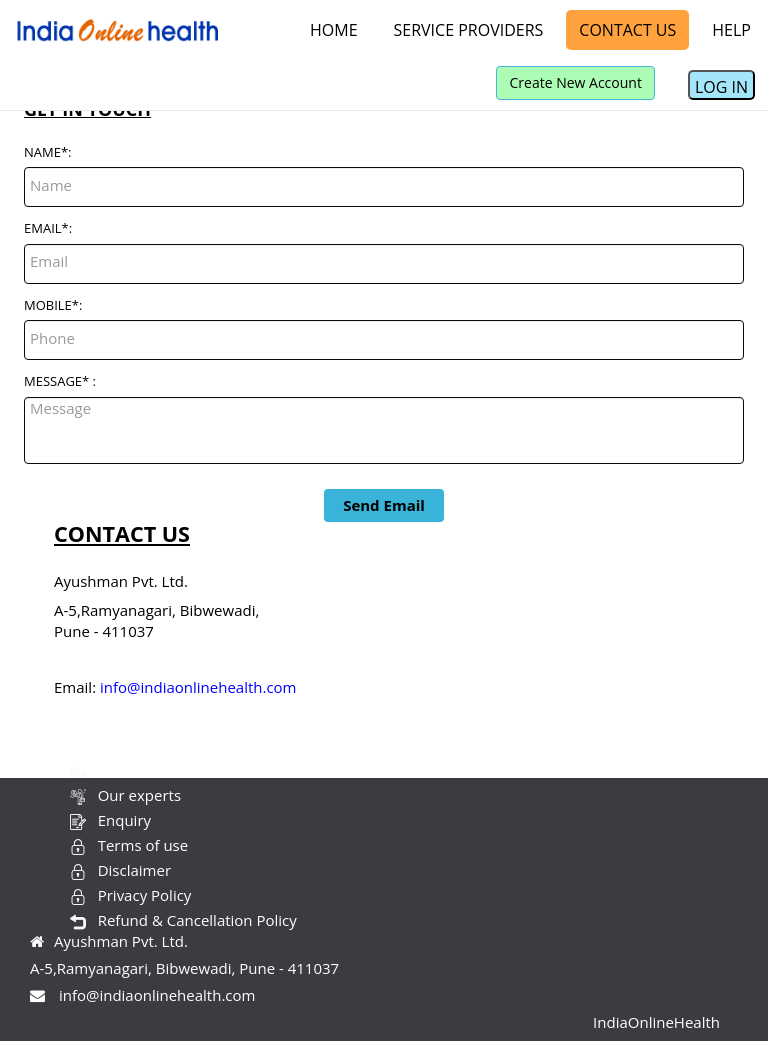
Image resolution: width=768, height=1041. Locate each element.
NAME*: (48, 152)
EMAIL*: (48, 228)
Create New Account (575, 82)
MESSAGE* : (60, 381)
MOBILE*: (53, 305)
